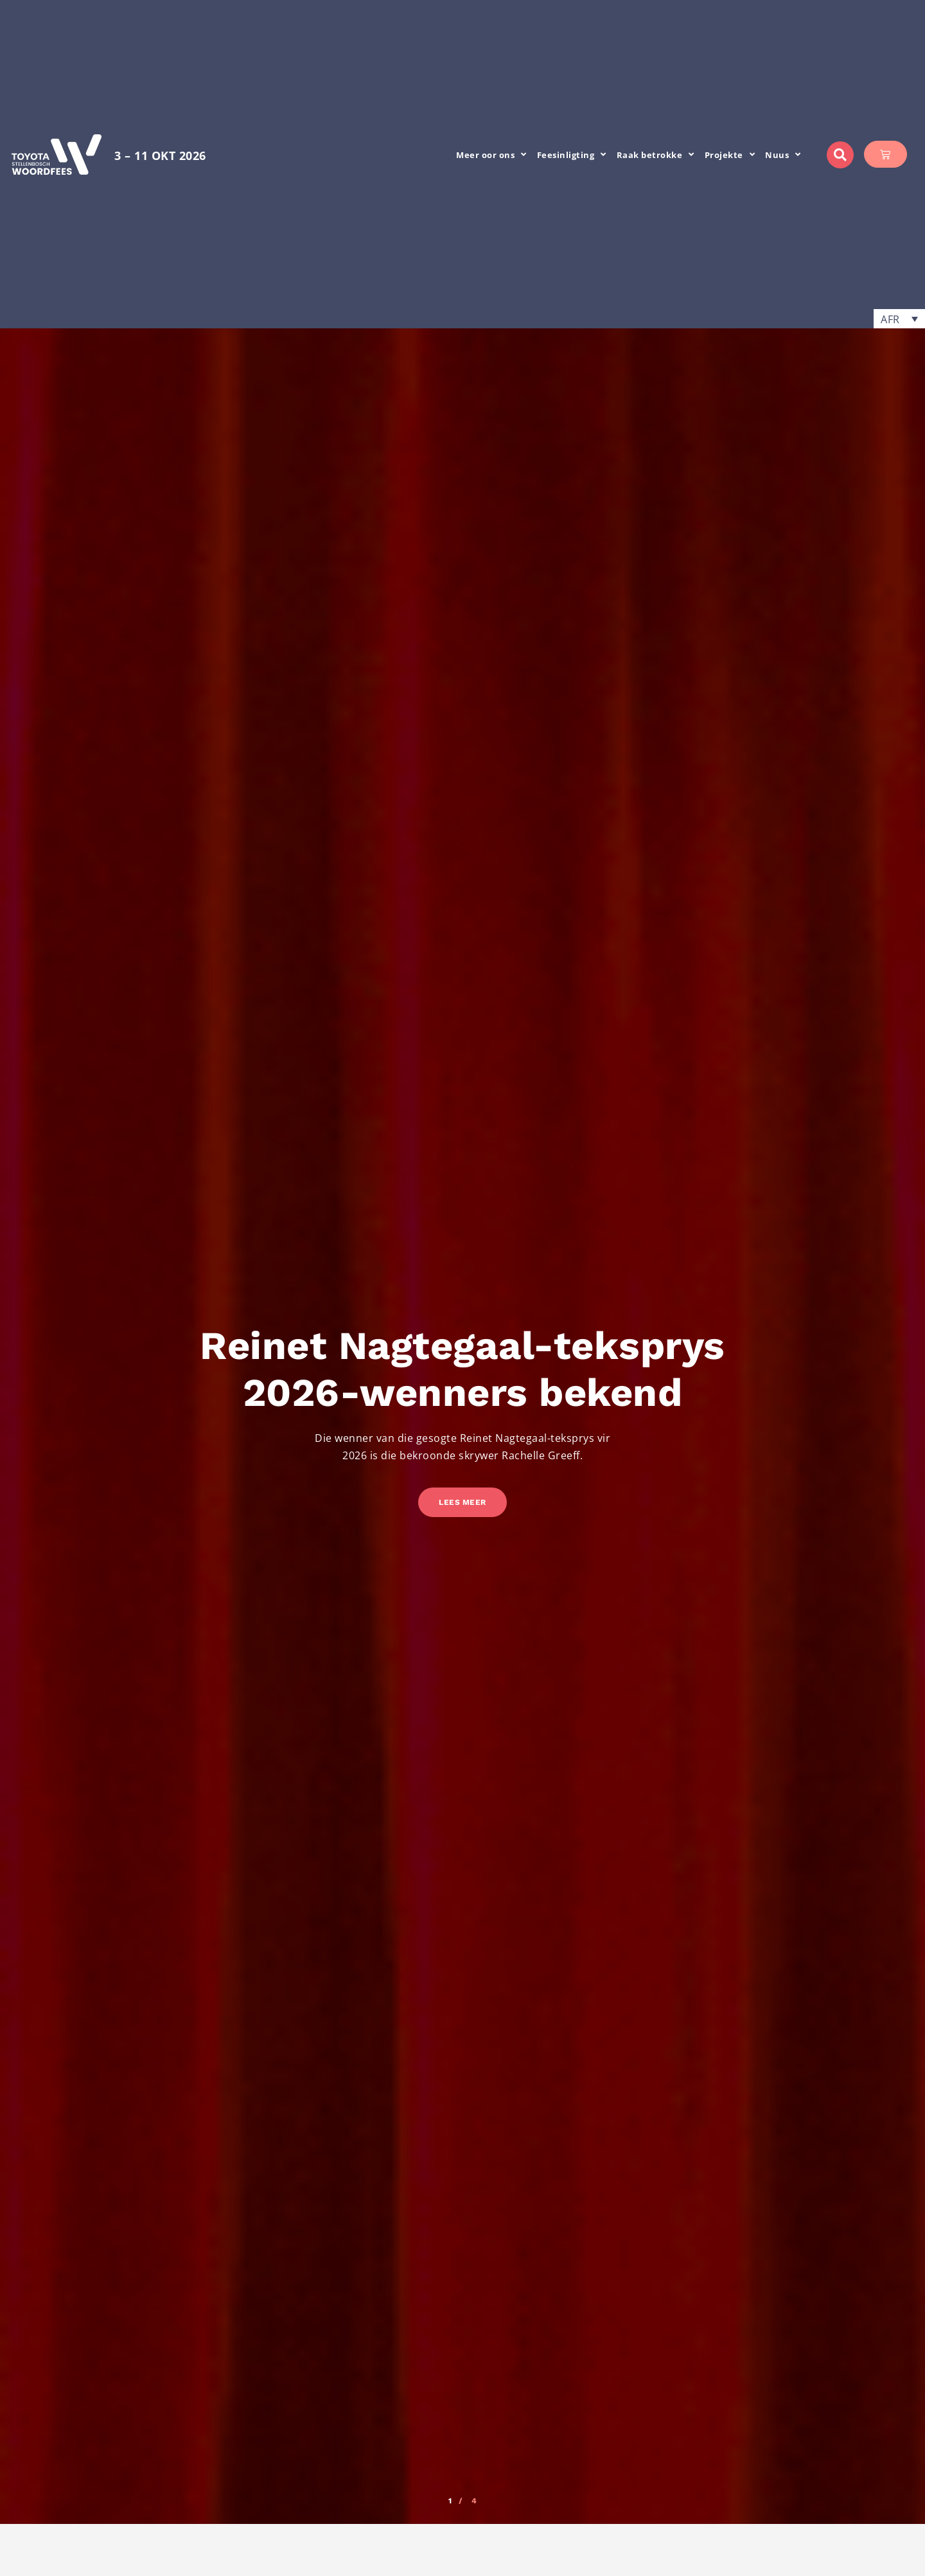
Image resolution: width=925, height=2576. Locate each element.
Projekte (730, 154)
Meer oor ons (491, 154)
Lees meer (462, 1502)
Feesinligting (571, 154)
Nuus (783, 154)
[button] (840, 154)
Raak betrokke (655, 154)
